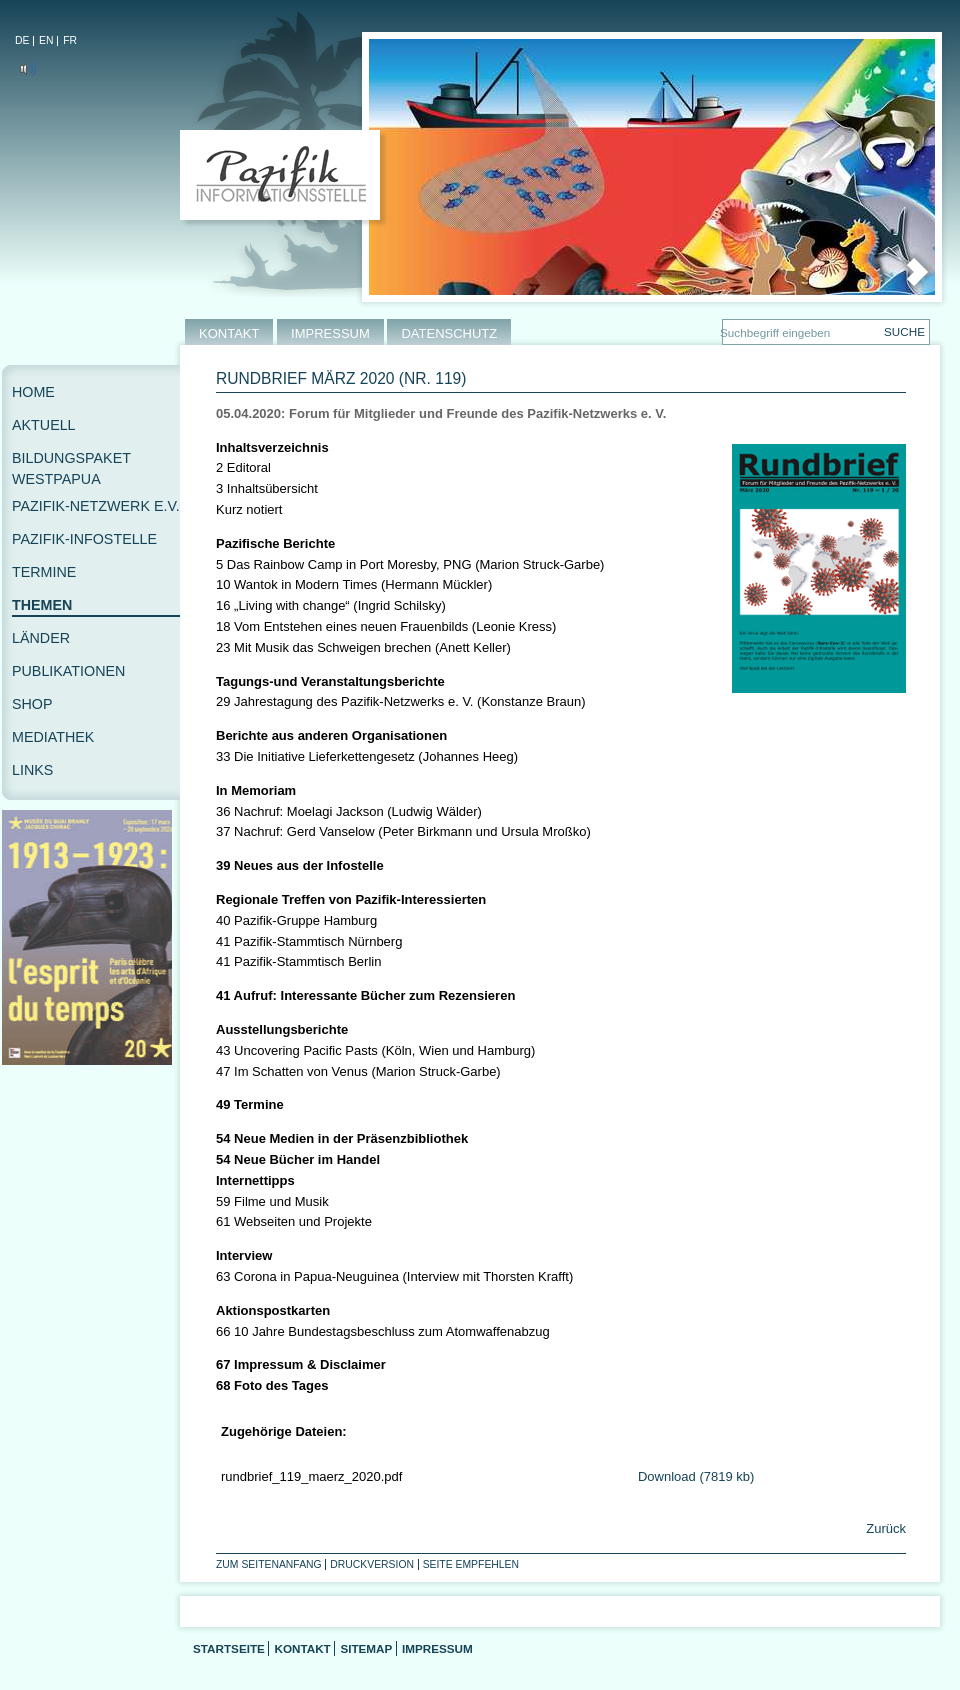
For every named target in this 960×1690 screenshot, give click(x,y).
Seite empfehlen (471, 1564)
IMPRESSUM (330, 333)
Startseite (229, 1648)
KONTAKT (229, 333)
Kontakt (302, 1648)
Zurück (884, 1528)
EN (46, 40)
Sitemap (366, 1648)
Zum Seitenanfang (269, 1564)
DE (22, 40)
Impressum (437, 1648)
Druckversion (372, 1564)
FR (70, 40)
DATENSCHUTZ (449, 333)
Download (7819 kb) (696, 1476)
